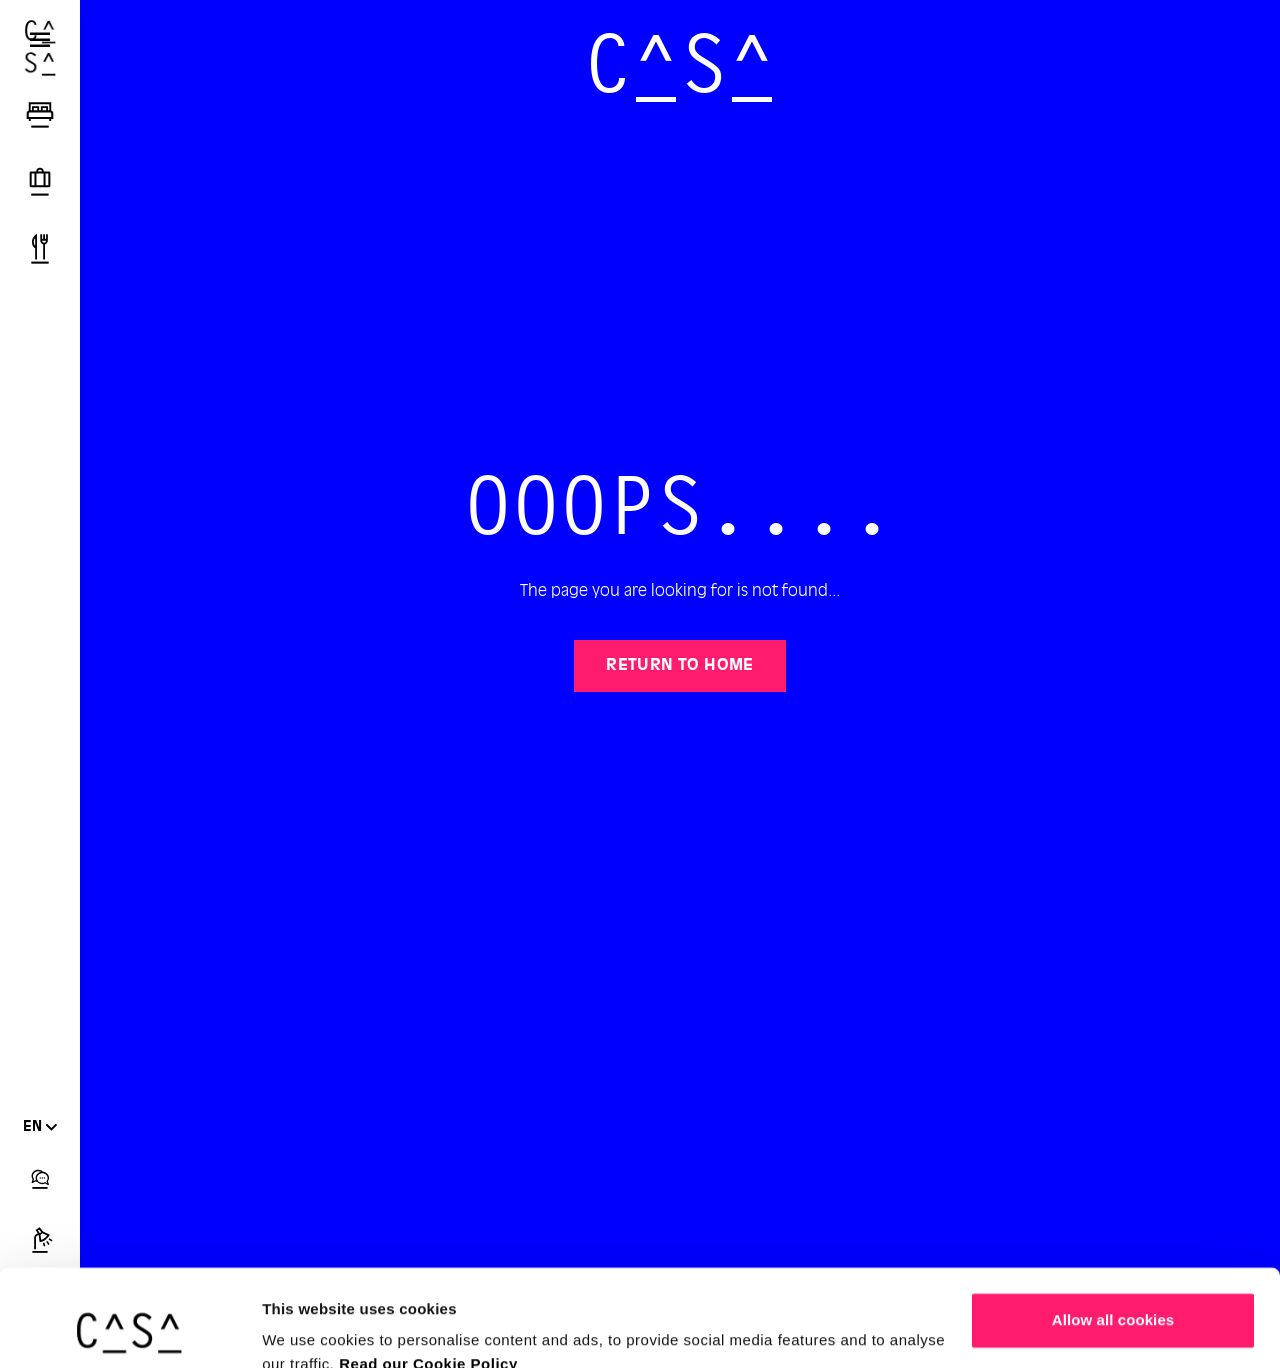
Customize (1113, 1294)
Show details (308, 1328)
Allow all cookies (1113, 1229)
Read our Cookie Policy (428, 1273)
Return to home (680, 666)
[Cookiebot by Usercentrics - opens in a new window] (129, 1329)
